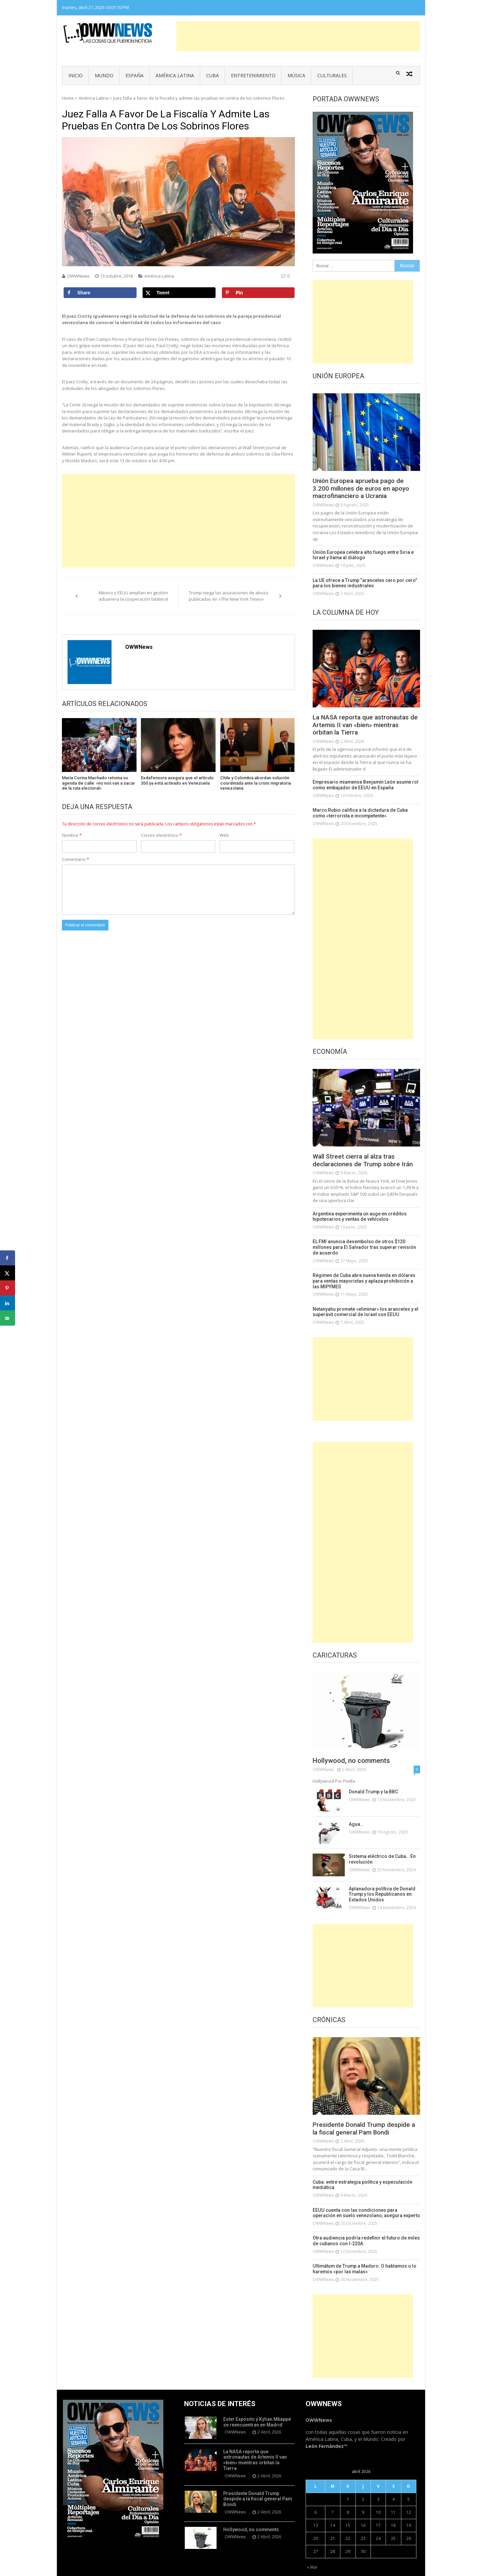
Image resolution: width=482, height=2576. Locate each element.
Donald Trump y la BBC (371, 1778)
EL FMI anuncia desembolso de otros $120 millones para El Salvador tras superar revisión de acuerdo (364, 1244)
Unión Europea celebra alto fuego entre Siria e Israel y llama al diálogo (365, 556)
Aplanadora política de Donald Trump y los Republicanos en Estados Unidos (379, 1880)
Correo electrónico (161, 835)
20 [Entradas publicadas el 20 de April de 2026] (315, 2522)
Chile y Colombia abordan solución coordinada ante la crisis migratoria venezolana (255, 783)
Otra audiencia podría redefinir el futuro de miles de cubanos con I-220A (364, 2225)
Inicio (75, 75)
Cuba (212, 75)
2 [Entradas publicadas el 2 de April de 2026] (363, 2483)
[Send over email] (7, 1318)
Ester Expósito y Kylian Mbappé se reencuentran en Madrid (257, 2405)
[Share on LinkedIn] (7, 1303)
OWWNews (78, 276)
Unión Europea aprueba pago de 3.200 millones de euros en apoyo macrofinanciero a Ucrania (363, 489)
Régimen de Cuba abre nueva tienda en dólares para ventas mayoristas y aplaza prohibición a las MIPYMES (366, 1272)
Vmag (208, 2569)
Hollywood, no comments (351, 1748)
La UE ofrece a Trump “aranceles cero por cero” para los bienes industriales (366, 583)
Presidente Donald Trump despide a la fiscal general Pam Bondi (364, 2115)
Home (68, 98)
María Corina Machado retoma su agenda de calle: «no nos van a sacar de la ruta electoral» (98, 783)
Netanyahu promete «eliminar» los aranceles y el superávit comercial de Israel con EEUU (360, 1299)
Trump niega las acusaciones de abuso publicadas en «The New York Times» (228, 596)
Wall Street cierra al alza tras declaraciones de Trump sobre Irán (366, 1161)
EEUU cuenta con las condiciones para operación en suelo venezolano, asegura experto (365, 2198)
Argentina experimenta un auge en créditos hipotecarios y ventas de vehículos (356, 1217)
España (135, 75)
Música (296, 75)
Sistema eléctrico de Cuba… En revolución (380, 1846)
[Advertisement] (298, 36)
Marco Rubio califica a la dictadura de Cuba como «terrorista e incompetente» (362, 813)
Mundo (104, 75)
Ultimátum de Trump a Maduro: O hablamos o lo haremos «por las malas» (359, 2253)
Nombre (72, 835)
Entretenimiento (253, 75)
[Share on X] (179, 292)
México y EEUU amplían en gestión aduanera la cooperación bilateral (133, 596)
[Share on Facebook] (100, 292)
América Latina (175, 75)
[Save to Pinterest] (258, 292)
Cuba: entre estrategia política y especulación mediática (358, 2171)
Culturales (332, 75)
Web (224, 835)
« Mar (312, 2551)
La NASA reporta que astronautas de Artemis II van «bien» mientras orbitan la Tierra (364, 726)
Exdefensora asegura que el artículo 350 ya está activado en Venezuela (177, 780)
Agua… (355, 1810)
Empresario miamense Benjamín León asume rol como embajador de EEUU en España (360, 786)
